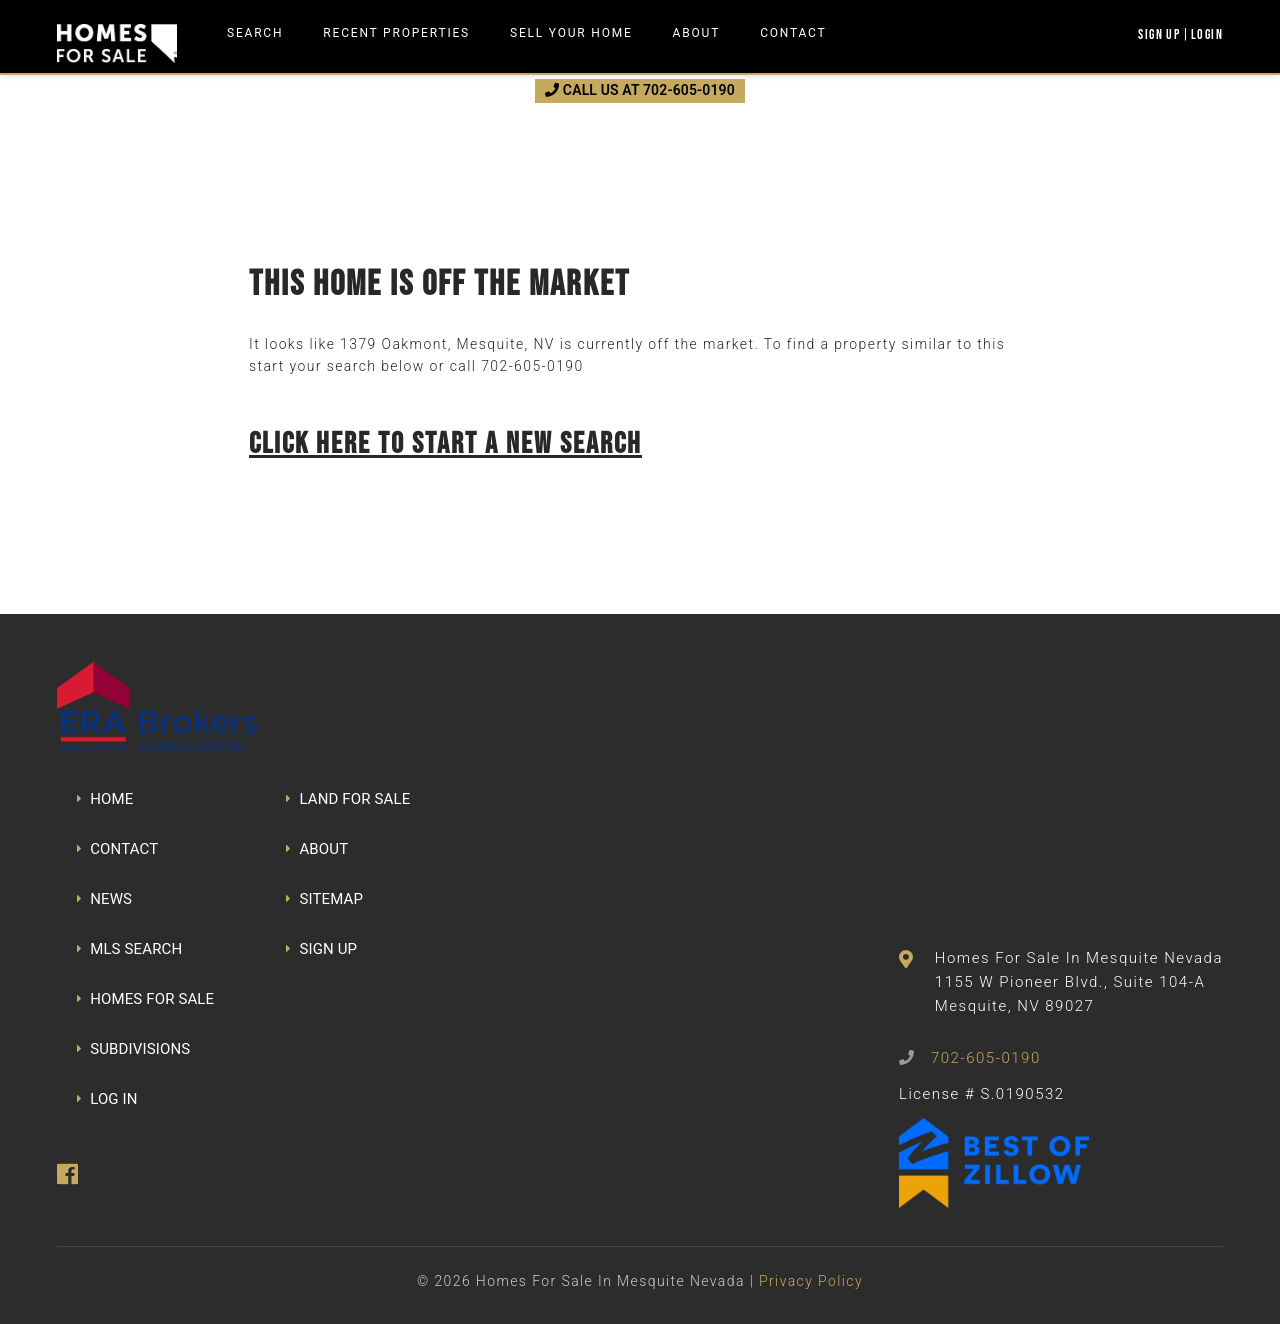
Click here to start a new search (445, 442)
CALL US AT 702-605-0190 (640, 90)
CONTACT (117, 849)
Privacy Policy (811, 1281)
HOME (105, 799)
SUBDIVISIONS (133, 1049)
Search (255, 33)
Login (1207, 34)
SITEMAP (324, 899)
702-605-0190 (532, 366)
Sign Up (1159, 34)
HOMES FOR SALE (145, 999)
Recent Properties (396, 33)
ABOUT (317, 849)
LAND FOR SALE (348, 799)
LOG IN (107, 1099)
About (697, 33)
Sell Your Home (571, 33)
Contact (793, 33)
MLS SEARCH (129, 949)
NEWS (104, 899)
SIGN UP (321, 949)
